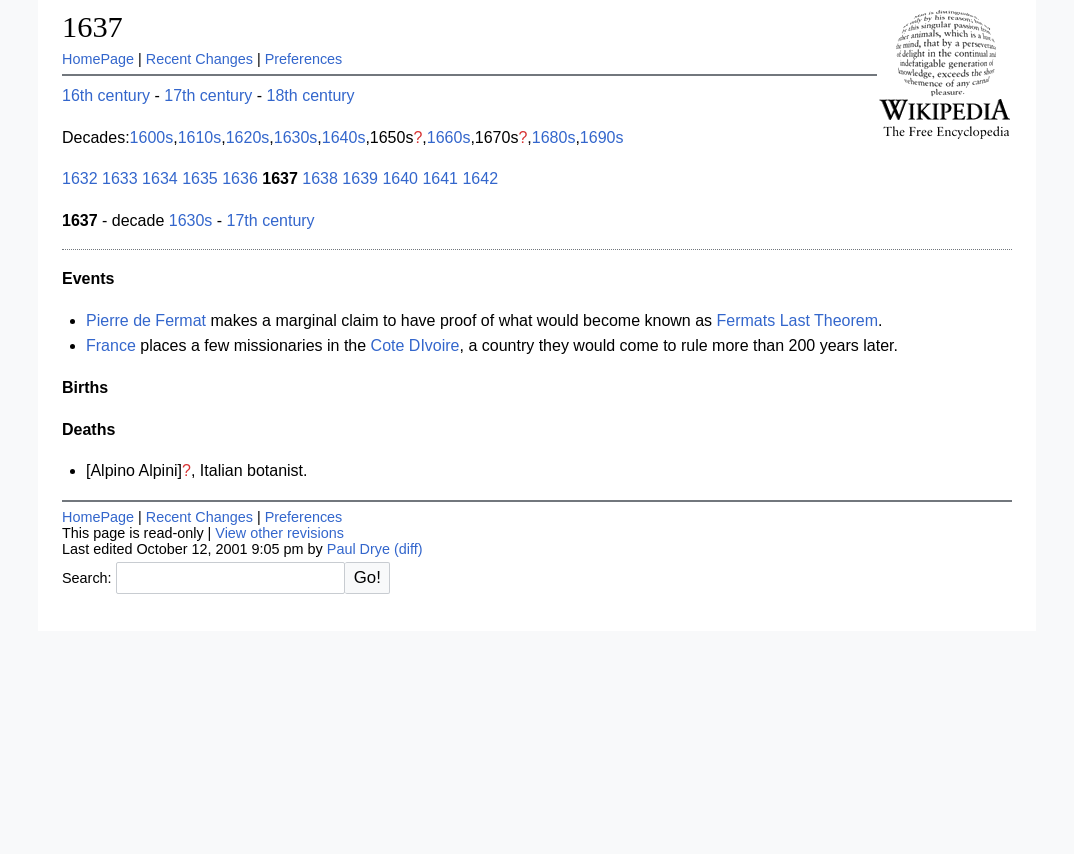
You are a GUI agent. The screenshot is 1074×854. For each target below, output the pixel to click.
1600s (152, 137)
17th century (208, 95)
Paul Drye (358, 549)
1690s (602, 137)
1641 (440, 178)
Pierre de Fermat (146, 320)
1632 (80, 178)
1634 (160, 178)
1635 (200, 178)
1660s (449, 137)
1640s (344, 137)
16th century (106, 95)
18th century (311, 95)
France (111, 345)
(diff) (408, 549)
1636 (240, 178)
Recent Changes (199, 59)
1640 (400, 178)
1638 (320, 178)
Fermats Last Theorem (798, 320)
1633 (120, 178)
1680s (554, 137)
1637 (92, 27)
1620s (248, 137)
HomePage (98, 59)
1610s (200, 137)
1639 (360, 178)
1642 (480, 178)
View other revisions (279, 533)
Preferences (304, 59)
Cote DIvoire (415, 345)
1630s (296, 137)
